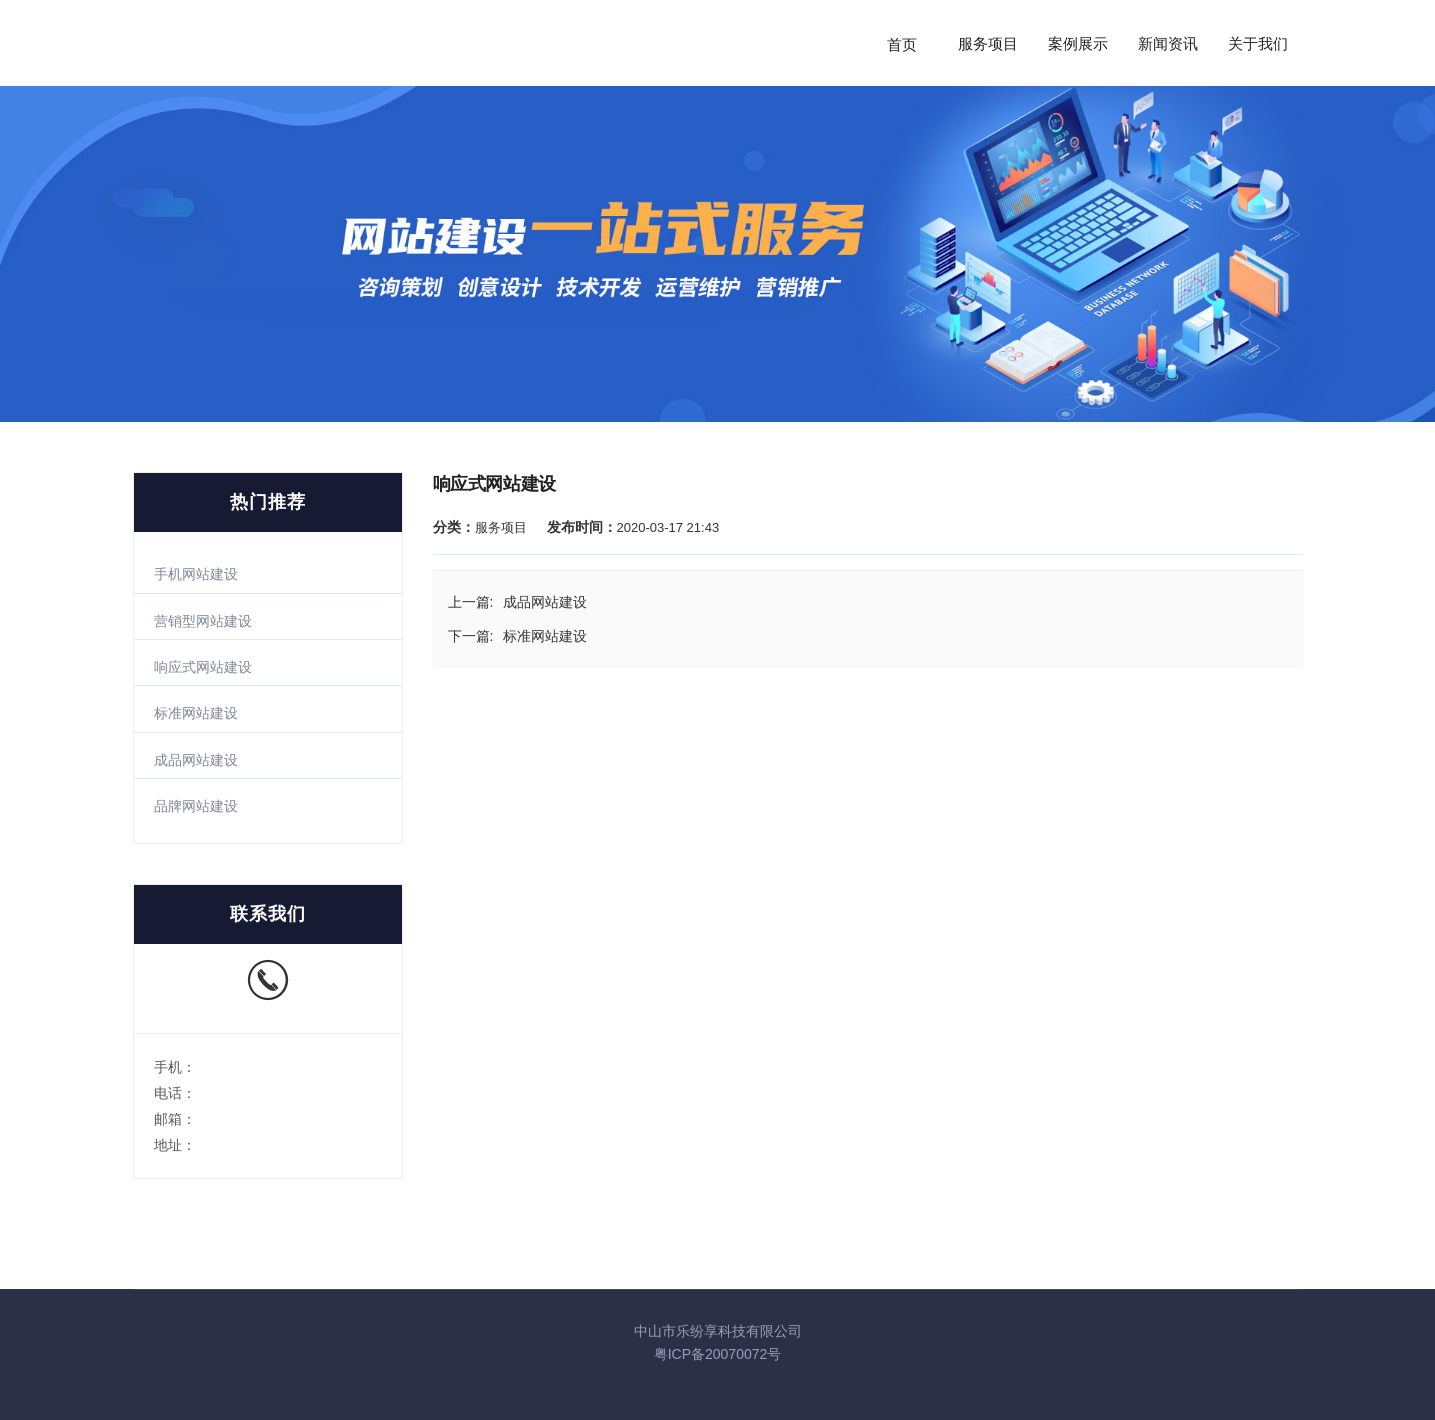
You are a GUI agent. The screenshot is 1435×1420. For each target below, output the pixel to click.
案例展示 (1078, 44)
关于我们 (1258, 44)
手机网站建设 (196, 574)
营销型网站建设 (203, 621)
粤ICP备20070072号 (718, 1354)
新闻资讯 (1168, 44)
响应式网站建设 (203, 667)
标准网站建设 (196, 713)
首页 (902, 44)
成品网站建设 (196, 760)
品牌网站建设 (196, 806)
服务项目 (988, 44)
